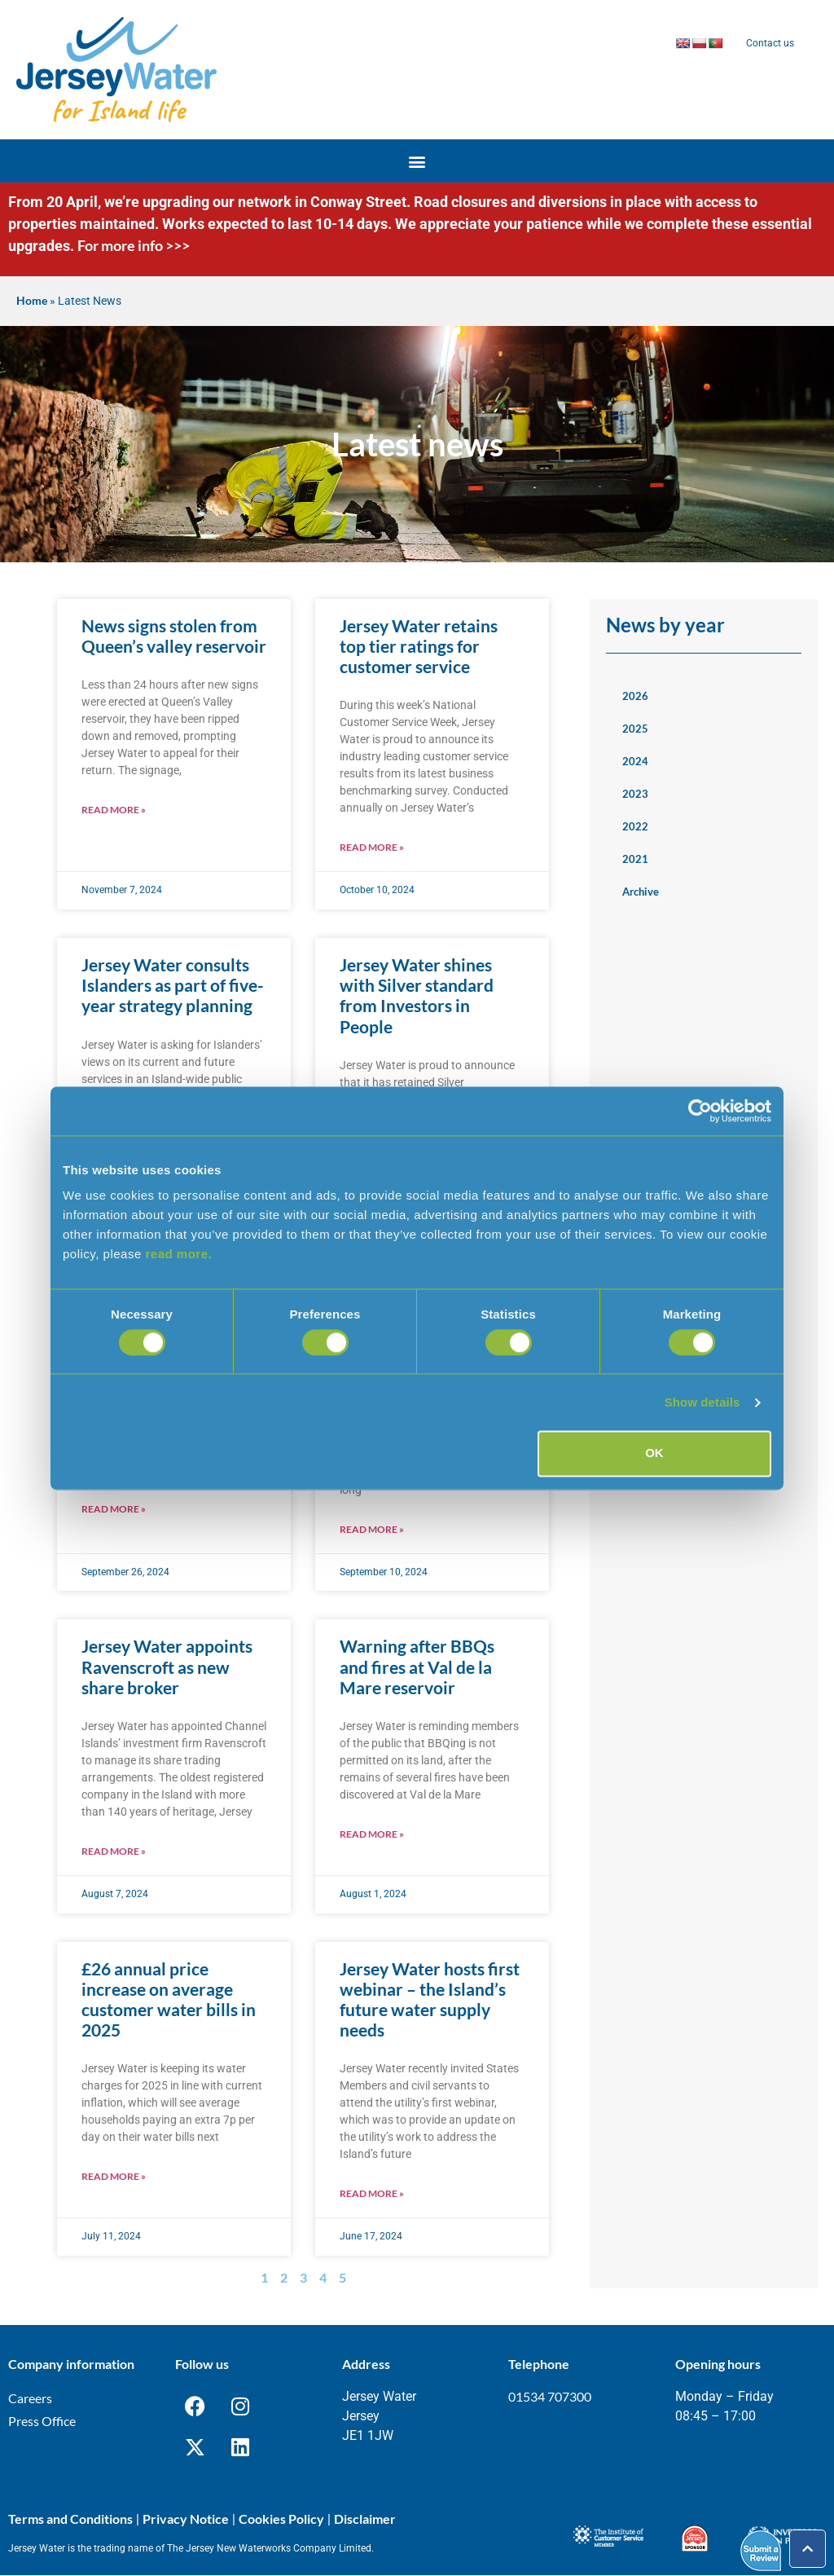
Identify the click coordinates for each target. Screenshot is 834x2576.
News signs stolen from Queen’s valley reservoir (173, 635)
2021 (635, 858)
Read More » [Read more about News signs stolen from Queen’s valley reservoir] (113, 810)
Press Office (42, 2420)
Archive (640, 891)
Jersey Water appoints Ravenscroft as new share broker (166, 1666)
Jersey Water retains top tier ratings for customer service (419, 645)
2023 (635, 793)
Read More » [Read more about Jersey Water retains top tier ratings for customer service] (372, 847)
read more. (178, 1254)
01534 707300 (549, 2396)
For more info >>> (133, 245)
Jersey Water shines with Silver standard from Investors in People (417, 995)
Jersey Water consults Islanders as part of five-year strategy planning (172, 984)
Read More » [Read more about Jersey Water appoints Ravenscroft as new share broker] (113, 1851)
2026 (635, 695)
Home (31, 300)
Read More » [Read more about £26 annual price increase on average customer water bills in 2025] (113, 2176)
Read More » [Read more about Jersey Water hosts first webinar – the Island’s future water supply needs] (372, 2193)
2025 (635, 728)
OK (654, 1453)
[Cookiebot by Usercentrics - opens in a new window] (700, 1111)
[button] (417, 161)
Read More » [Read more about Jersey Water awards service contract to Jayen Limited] (372, 1529)
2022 (635, 826)
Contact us (770, 43)
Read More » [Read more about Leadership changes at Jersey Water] (113, 1509)
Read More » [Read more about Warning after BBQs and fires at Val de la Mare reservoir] (372, 1834)
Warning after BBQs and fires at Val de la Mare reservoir (417, 1666)
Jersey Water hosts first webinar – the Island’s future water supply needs (430, 1999)
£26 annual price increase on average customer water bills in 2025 (168, 1999)
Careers (30, 2398)
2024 (635, 761)
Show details (702, 1402)
